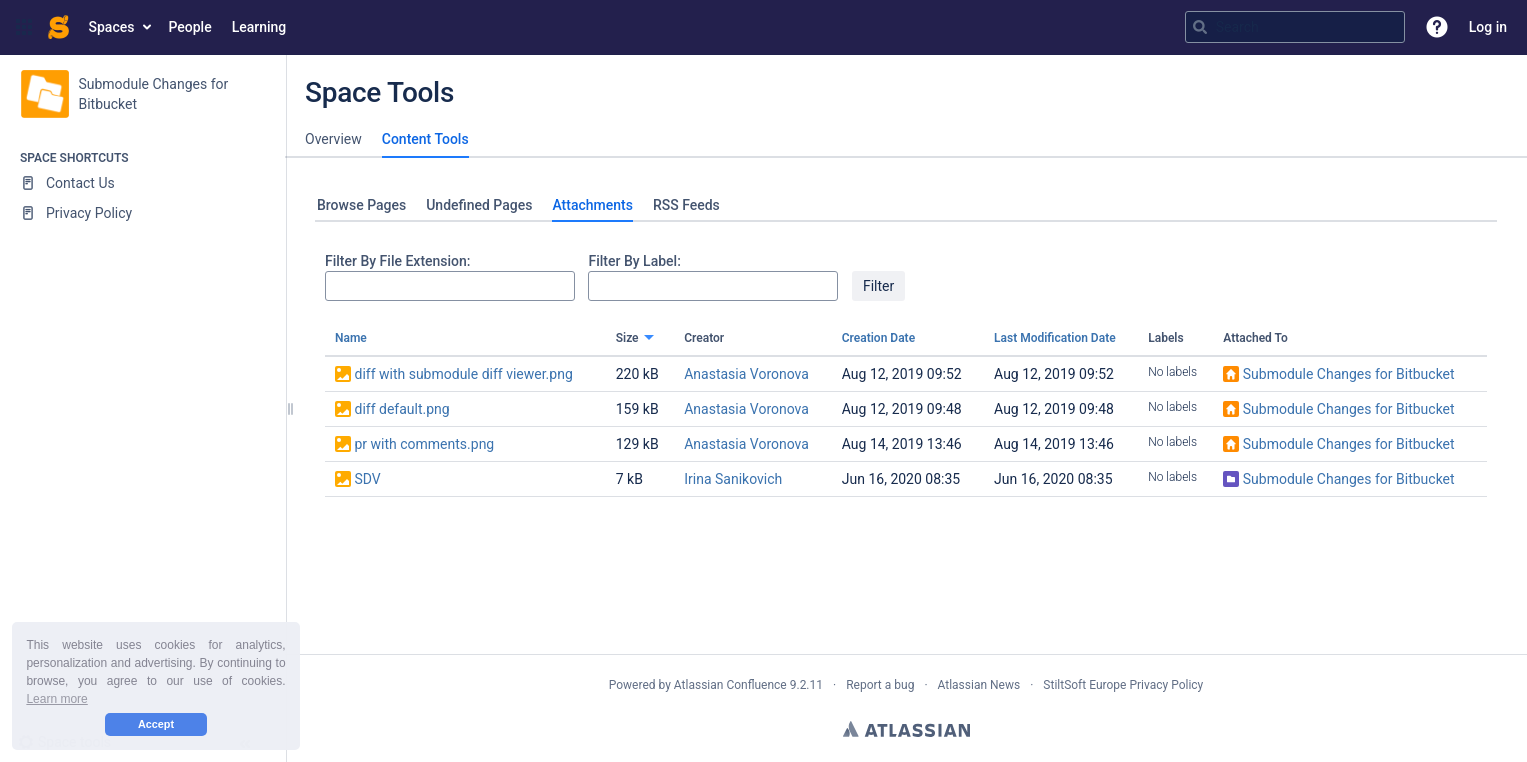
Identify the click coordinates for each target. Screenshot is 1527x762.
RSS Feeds (686, 205)
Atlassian (906, 729)
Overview (333, 139)
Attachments (592, 205)
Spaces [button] (112, 27)
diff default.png (401, 409)
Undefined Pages (479, 205)
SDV (367, 479)
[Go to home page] (58, 27)
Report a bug (880, 685)
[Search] (1200, 27)
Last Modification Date (1055, 338)
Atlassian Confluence (730, 685)
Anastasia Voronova (746, 374)
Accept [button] (156, 724)
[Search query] (1295, 27)
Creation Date (878, 338)
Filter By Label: (634, 261)
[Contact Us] (142, 183)
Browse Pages (361, 205)
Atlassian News (979, 685)
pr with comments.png (424, 444)
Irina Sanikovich (733, 479)
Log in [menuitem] (1488, 27)
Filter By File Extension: (398, 261)
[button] (24, 27)
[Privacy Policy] (142, 213)
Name (351, 338)
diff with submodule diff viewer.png (463, 374)
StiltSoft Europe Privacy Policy (1123, 685)
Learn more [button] (56, 699)
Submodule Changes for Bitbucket (1349, 374)
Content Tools (425, 139)
